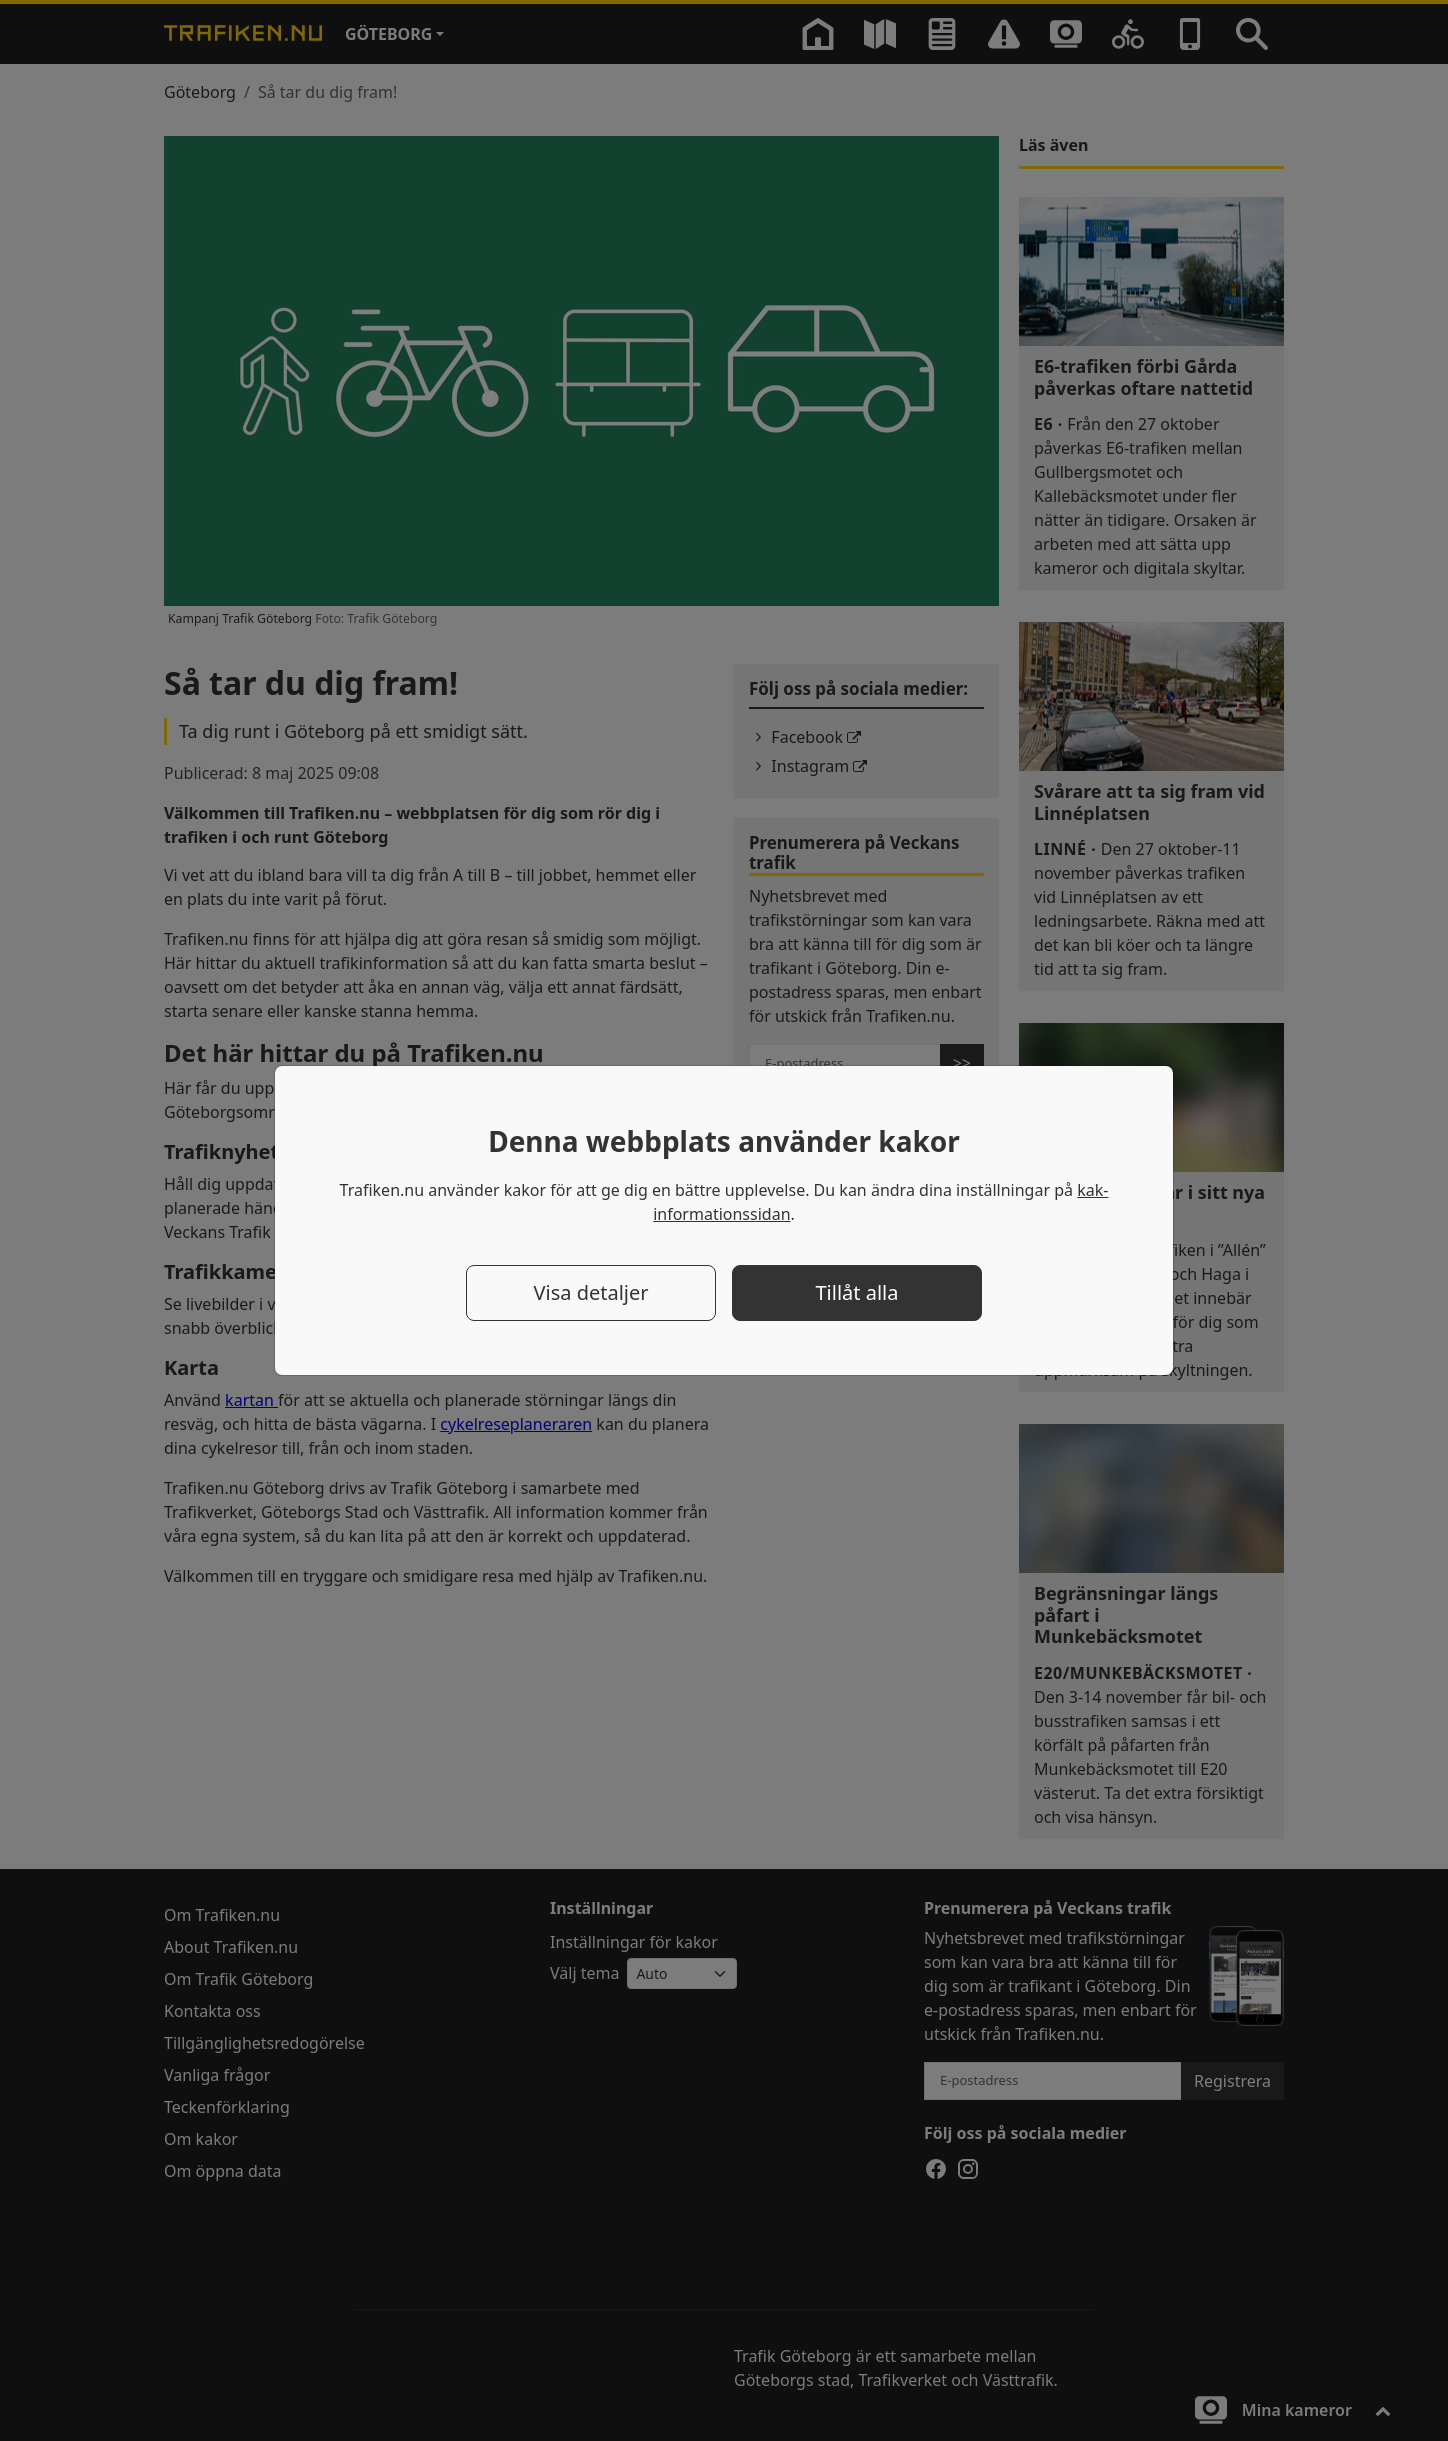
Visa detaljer (590, 1292)
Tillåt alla (857, 1292)
